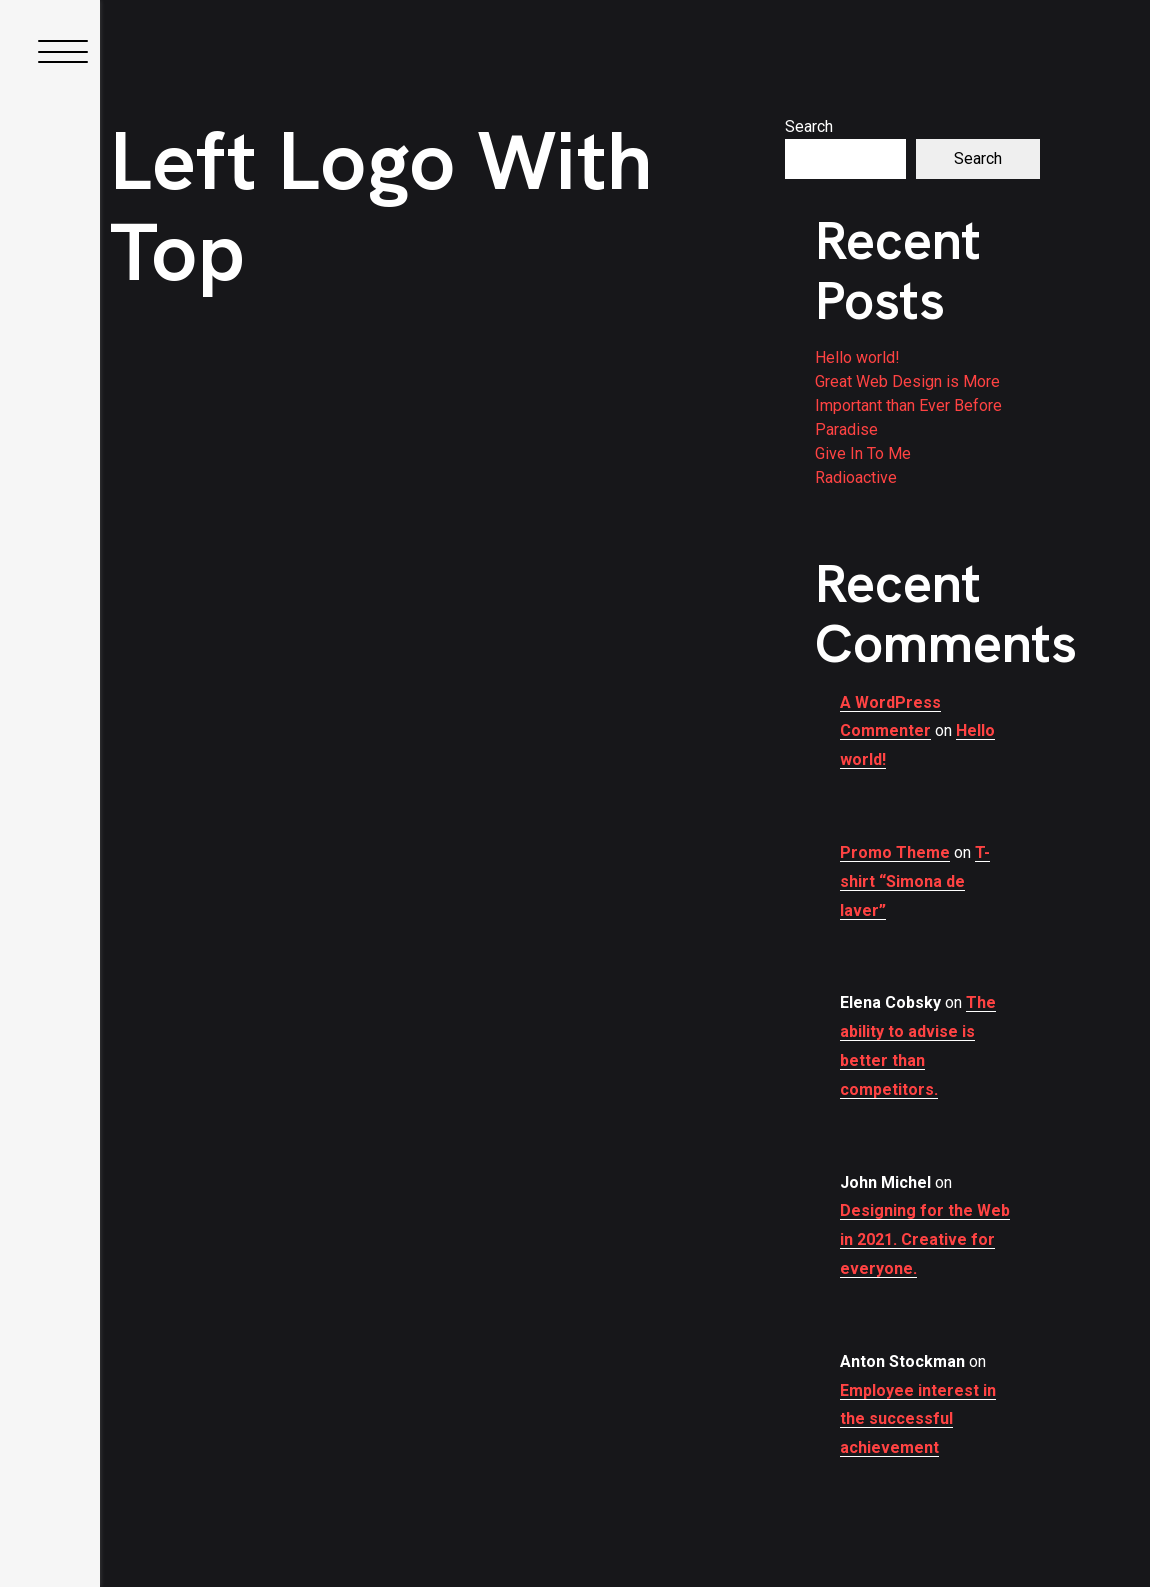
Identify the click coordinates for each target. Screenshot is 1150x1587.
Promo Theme (895, 852)
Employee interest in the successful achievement (918, 1419)
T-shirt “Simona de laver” (915, 881)
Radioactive (856, 477)
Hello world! (857, 357)
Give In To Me (863, 453)
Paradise (846, 429)
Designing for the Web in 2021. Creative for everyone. (925, 1239)
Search (809, 126)
